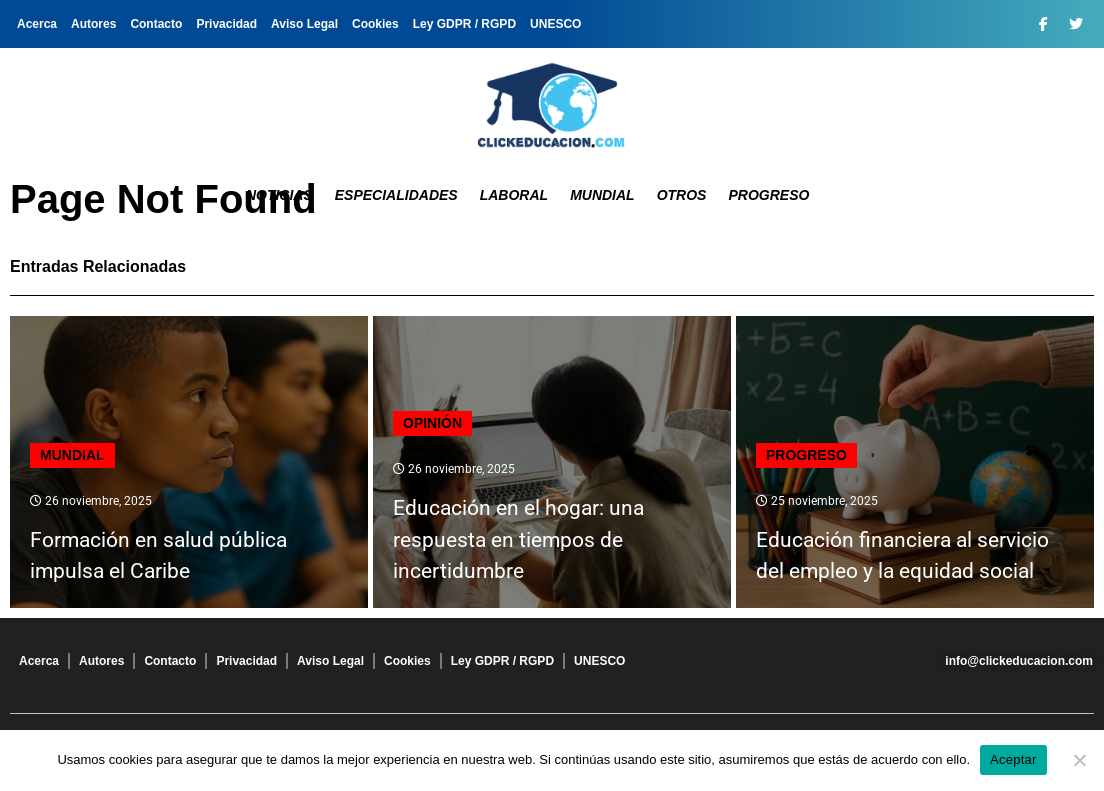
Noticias (279, 195)
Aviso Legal (304, 24)
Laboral (514, 195)
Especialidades (396, 195)
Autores (93, 24)
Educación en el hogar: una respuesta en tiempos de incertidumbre (518, 539)
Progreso (768, 195)
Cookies (375, 24)
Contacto (156, 24)
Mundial (602, 195)
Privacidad (226, 24)
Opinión (432, 423)
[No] (1079, 760)
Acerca (37, 24)
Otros (682, 195)
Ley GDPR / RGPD (464, 24)
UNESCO (555, 24)
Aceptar (1013, 759)
